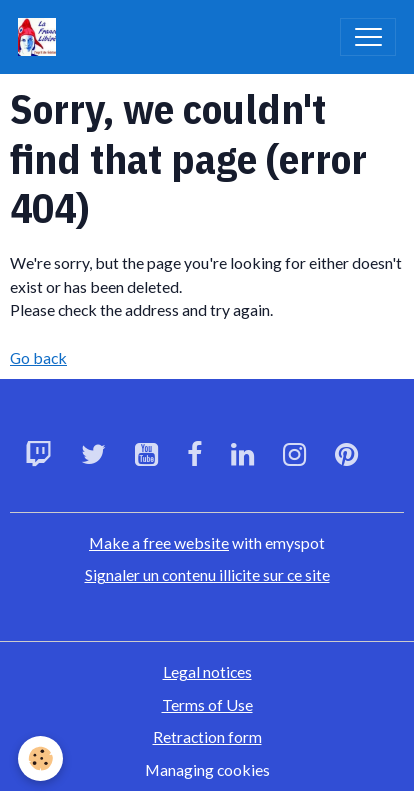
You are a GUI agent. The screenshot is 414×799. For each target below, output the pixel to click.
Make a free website (159, 542)
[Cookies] (40, 758)
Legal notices (207, 671)
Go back (38, 357)
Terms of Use (207, 704)
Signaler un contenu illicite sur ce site (207, 574)
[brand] (41, 37)
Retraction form (207, 736)
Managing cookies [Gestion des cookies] (207, 769)
